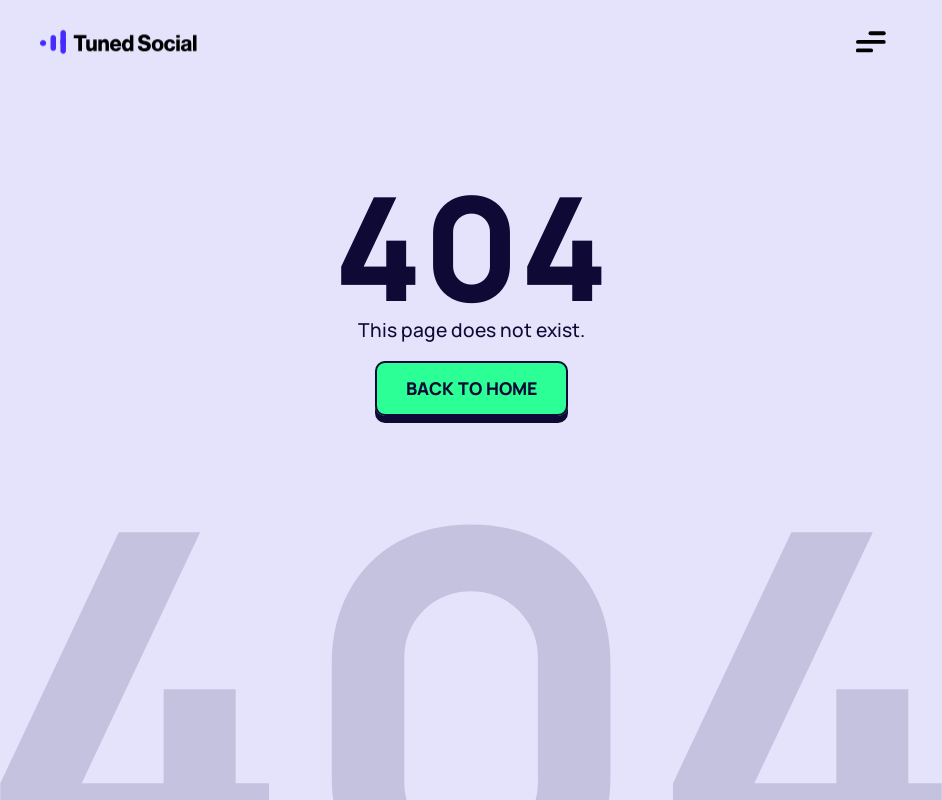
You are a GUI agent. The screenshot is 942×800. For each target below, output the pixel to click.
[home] (110, 46)
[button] (871, 46)
